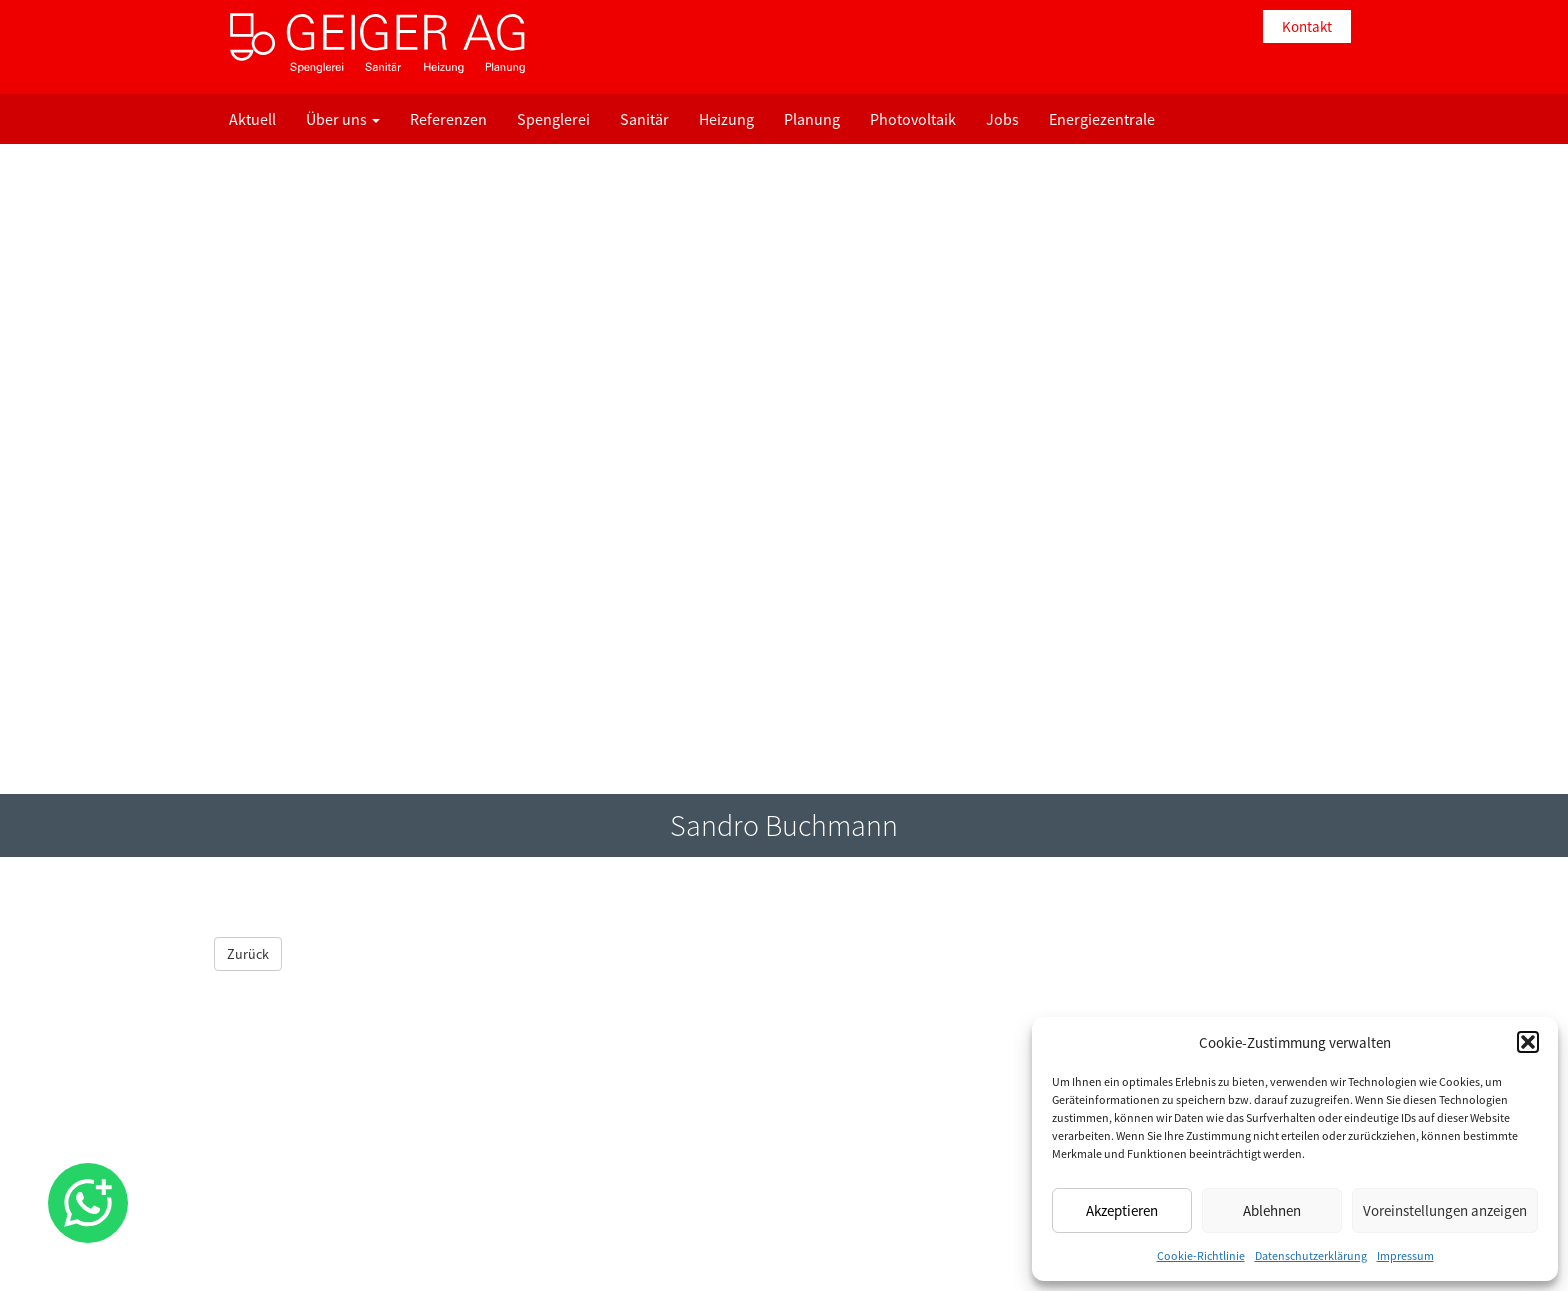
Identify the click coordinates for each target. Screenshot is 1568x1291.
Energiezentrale (1102, 119)
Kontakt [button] (1307, 26)
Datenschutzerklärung (1311, 1255)
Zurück (248, 954)
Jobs (1002, 119)
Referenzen (448, 119)
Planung (812, 119)
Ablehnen (1272, 1210)
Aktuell (252, 119)
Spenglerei (553, 119)
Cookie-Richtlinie (1201, 1255)
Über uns (343, 119)
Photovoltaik (913, 119)
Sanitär (644, 119)
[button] (1528, 1042)
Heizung (726, 119)
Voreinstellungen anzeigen (1445, 1210)
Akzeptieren (1122, 1210)
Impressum (1405, 1255)
